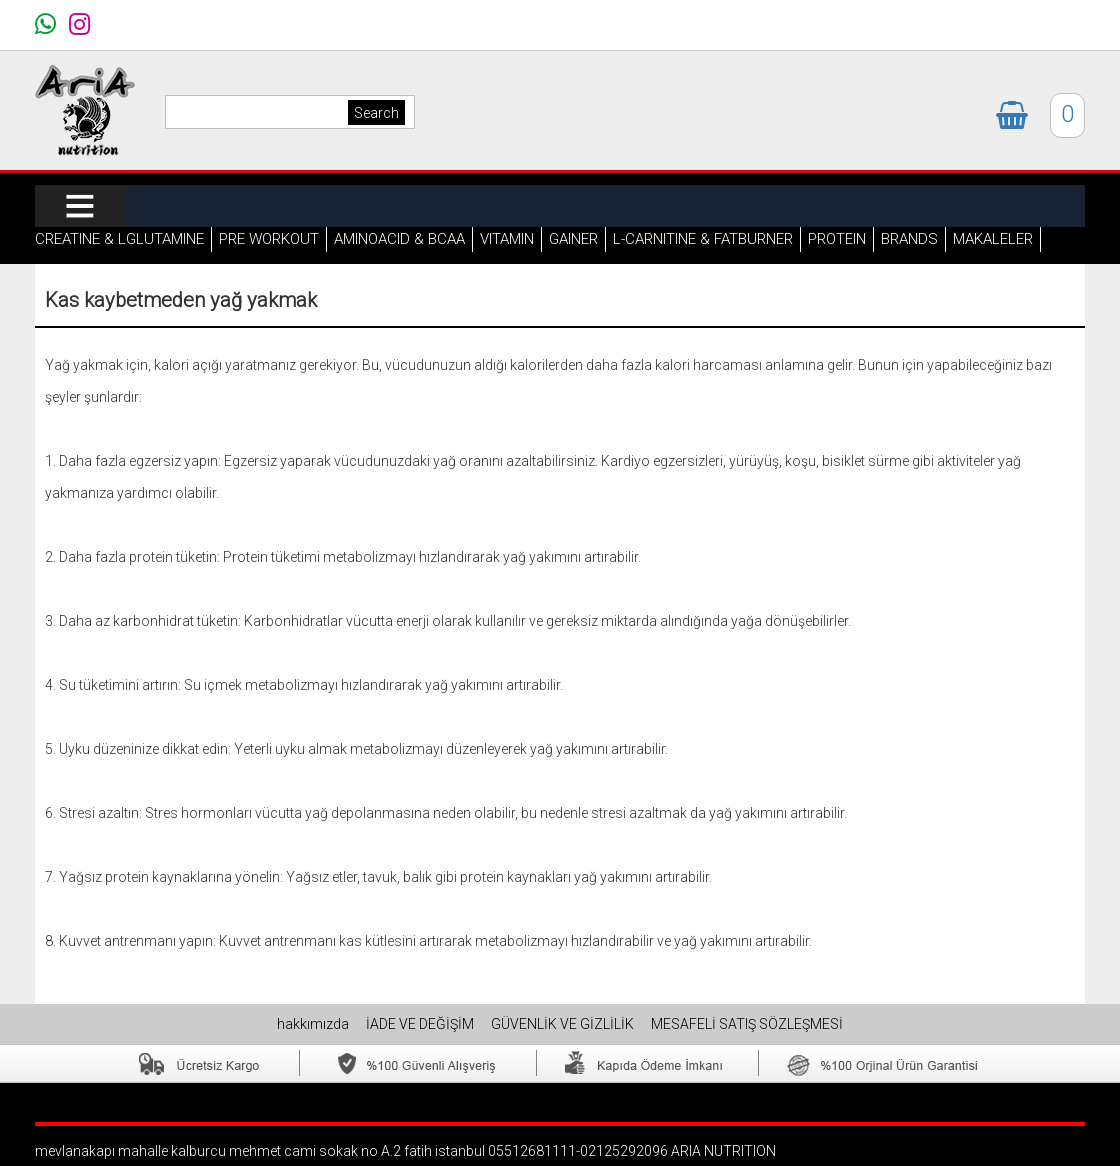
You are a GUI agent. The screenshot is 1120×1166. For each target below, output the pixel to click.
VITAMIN (507, 239)
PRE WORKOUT (269, 239)
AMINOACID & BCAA (399, 239)
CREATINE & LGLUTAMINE (119, 239)
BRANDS (909, 239)
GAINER (573, 239)
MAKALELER (993, 239)
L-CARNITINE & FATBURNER (703, 239)
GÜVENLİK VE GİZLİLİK (564, 1024)
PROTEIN (837, 239)
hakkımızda (314, 1024)
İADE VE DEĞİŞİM (421, 1024)
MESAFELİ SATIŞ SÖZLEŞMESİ (747, 1024)
